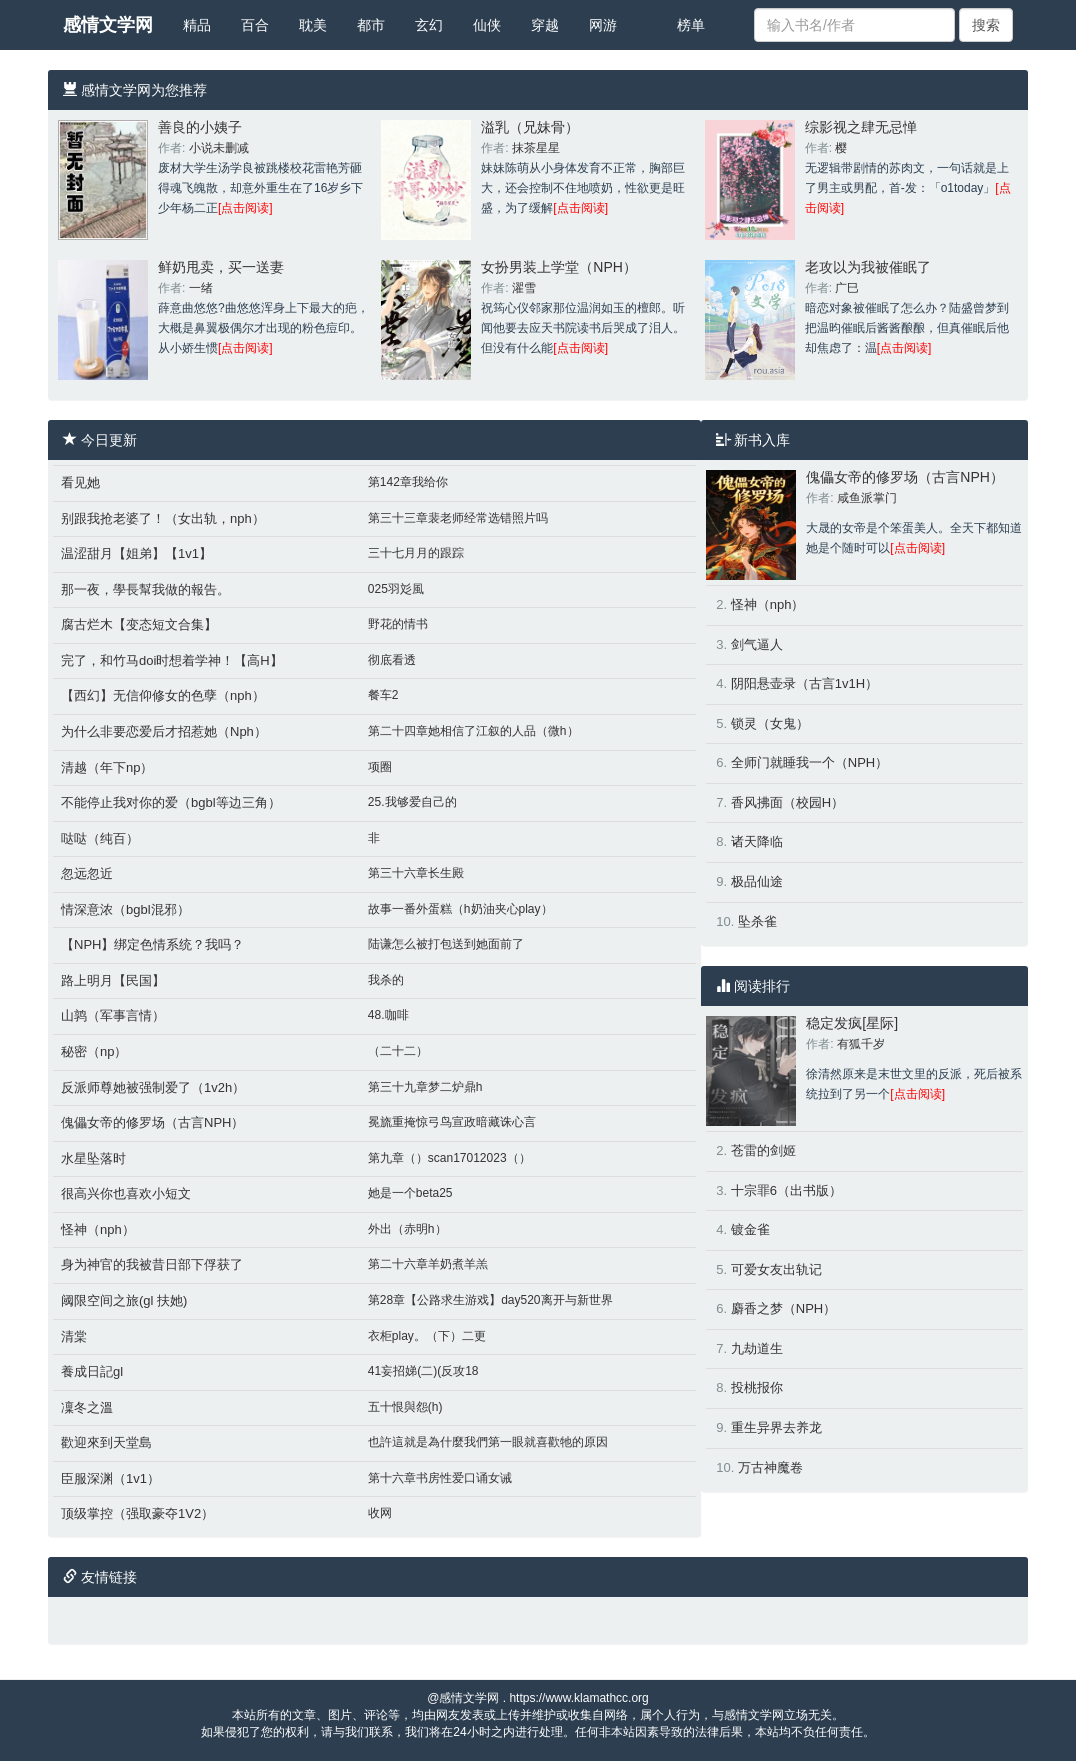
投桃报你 (757, 1387)
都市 (371, 25)
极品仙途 (757, 881)
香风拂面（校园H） (787, 802)
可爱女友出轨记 (776, 1269)
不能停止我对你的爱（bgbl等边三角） (171, 802)
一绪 (201, 288)
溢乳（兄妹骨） (530, 127)
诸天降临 (757, 841)
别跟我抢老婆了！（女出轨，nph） (163, 518)
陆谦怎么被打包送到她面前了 (446, 944)
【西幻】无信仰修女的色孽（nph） (163, 695)
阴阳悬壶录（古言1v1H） (804, 683)
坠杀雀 (757, 921)
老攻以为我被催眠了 (868, 267)
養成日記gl (92, 1371)
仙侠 (487, 25)
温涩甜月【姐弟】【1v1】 (136, 553)
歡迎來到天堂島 (106, 1442)
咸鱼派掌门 (867, 498)
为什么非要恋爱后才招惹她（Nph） (164, 731)
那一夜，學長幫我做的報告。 (145, 589)
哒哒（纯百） (100, 838)
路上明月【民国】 (113, 980)
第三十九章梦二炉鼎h (425, 1087)
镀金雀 (750, 1229)
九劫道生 (757, 1348)
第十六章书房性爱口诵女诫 (440, 1478)
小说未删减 (219, 148)
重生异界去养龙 (776, 1427)
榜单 (691, 25)
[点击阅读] (245, 208)
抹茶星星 (536, 148)
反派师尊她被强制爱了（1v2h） (153, 1087)
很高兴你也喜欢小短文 (126, 1193)
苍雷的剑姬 (763, 1150)
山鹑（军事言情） (113, 1015)
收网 (380, 1513)
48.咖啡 (388, 1015)
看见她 (80, 482)
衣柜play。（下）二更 (427, 1336)
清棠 (74, 1336)
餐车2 (383, 695)
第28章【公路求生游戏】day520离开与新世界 (490, 1300)
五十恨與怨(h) (405, 1407)
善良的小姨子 (200, 127)
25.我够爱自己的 (412, 802)
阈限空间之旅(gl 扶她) (124, 1300)
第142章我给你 (408, 482)
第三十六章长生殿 (416, 873)
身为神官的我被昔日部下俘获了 (152, 1264)
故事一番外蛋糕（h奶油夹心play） (460, 909)
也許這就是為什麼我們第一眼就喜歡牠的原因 (488, 1442)
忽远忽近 (87, 873)
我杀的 (386, 980)
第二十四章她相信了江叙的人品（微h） (473, 731)
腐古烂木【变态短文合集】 (139, 624)
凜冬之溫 (87, 1407)
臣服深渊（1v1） (110, 1478)
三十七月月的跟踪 (416, 553)
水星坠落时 (93, 1158)
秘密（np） (94, 1051)
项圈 (380, 767)
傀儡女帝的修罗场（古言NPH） (152, 1122)
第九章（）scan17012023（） (449, 1158)
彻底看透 (392, 660)
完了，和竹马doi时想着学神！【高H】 (172, 660)
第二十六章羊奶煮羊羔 (428, 1264)
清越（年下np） (107, 767)
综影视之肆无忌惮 (861, 127)
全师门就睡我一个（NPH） (809, 762)
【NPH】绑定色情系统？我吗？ (152, 944)
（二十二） (398, 1051)
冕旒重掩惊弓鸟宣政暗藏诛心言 (452, 1122)
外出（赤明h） (407, 1229)
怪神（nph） (98, 1229)
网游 (603, 25)
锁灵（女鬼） (770, 723)
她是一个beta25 (410, 1193)
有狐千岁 (861, 1044)
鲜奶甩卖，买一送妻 (221, 267)
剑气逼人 (757, 644)
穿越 (545, 25)
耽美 (313, 25)
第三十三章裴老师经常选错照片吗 (458, 518)
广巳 (847, 288)
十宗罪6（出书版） (786, 1190)
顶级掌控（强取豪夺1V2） (137, 1513)
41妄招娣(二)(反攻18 (423, 1371)
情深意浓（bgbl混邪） (125, 909)
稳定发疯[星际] (852, 1023)
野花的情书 (398, 624)
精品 (197, 25)
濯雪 (524, 288)
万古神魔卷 (770, 1467)
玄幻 (429, 25)
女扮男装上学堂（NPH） (559, 267)
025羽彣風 (396, 589)
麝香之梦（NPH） (783, 1308)
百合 (255, 25)
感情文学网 (108, 25)
